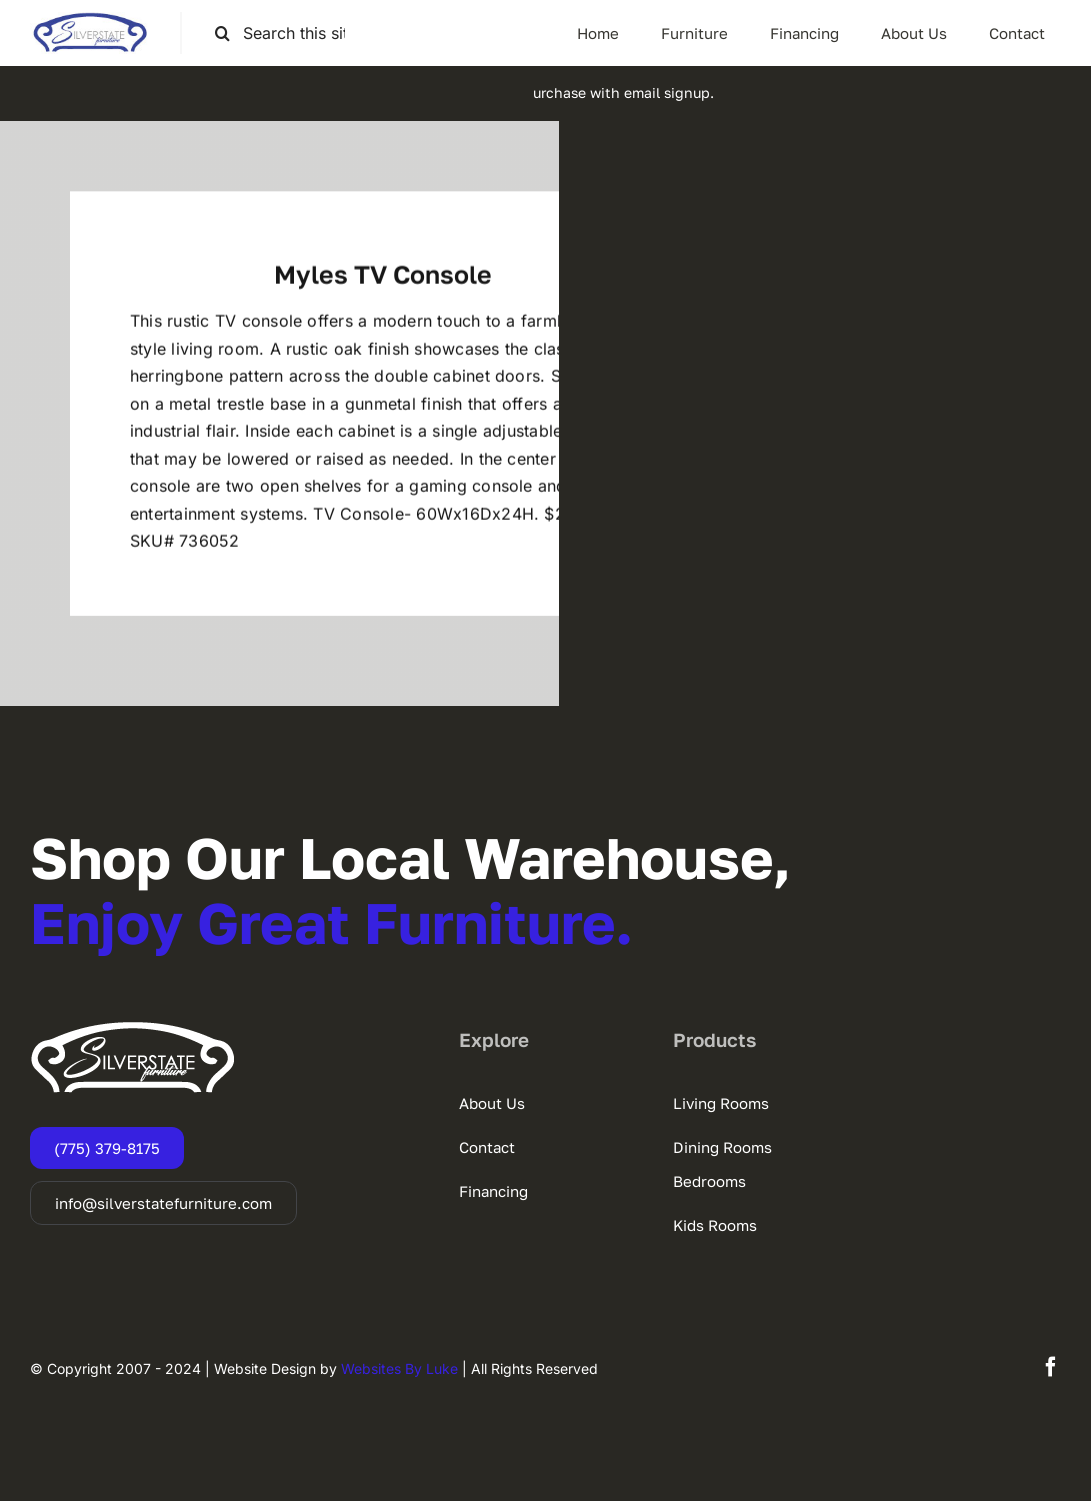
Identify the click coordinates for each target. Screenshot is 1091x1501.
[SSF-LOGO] (90, 20)
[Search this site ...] (288, 33)
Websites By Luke (399, 1368)
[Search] (222, 33)
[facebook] (1051, 1367)
